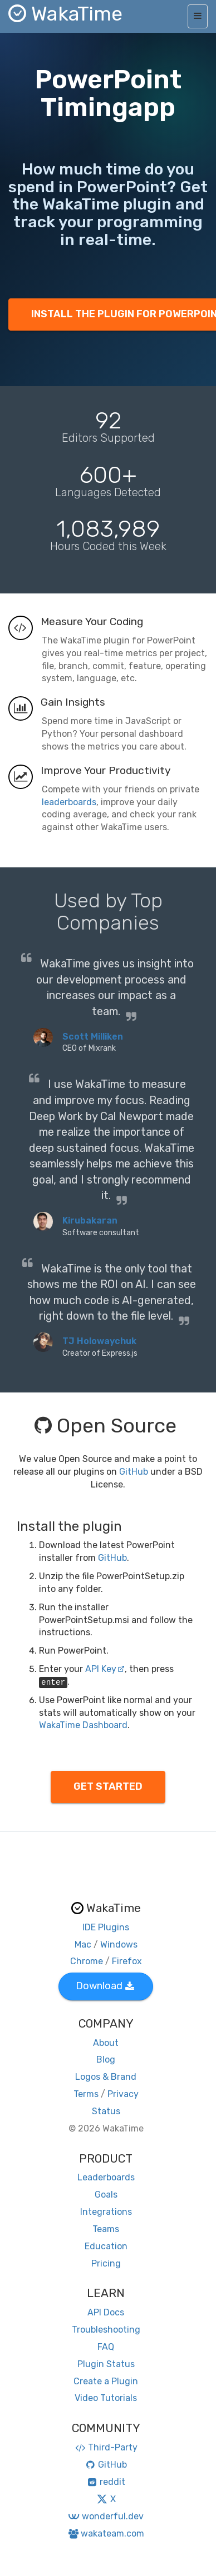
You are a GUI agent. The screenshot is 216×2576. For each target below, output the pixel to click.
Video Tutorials (106, 2398)
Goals (106, 2194)
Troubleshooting (106, 2329)
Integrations (106, 2211)
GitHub (133, 1471)
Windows (119, 1944)
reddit (106, 2482)
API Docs (105, 2312)
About (106, 2043)
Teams (105, 2229)
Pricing (106, 2263)
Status (106, 2111)
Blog (105, 2059)
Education (106, 2246)
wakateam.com (106, 2533)
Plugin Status (106, 2364)
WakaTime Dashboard (83, 1725)
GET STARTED (108, 1786)
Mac (83, 1944)
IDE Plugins (105, 1927)
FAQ (105, 2347)
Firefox (127, 1961)
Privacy (123, 2094)
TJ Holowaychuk (99, 1341)
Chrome (86, 1961)
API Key (105, 1669)
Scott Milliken (92, 1036)
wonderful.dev (105, 2516)
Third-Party (106, 2447)
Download (105, 1986)
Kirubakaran (89, 1220)
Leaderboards (106, 2177)
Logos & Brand (105, 2076)
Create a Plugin (105, 2381)
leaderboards (69, 802)
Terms (86, 2094)
